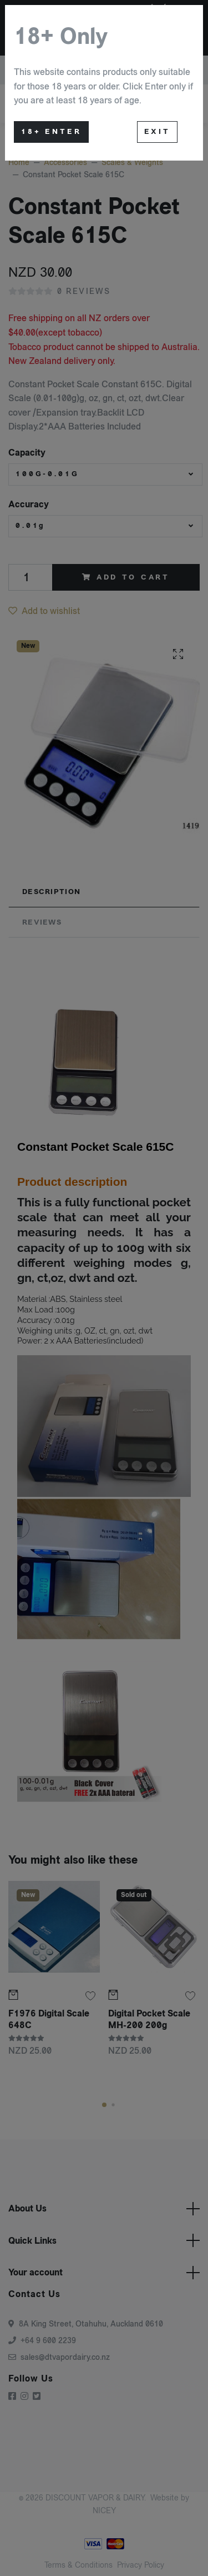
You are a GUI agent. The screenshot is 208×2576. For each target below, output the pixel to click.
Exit (157, 132)
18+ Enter (51, 132)
